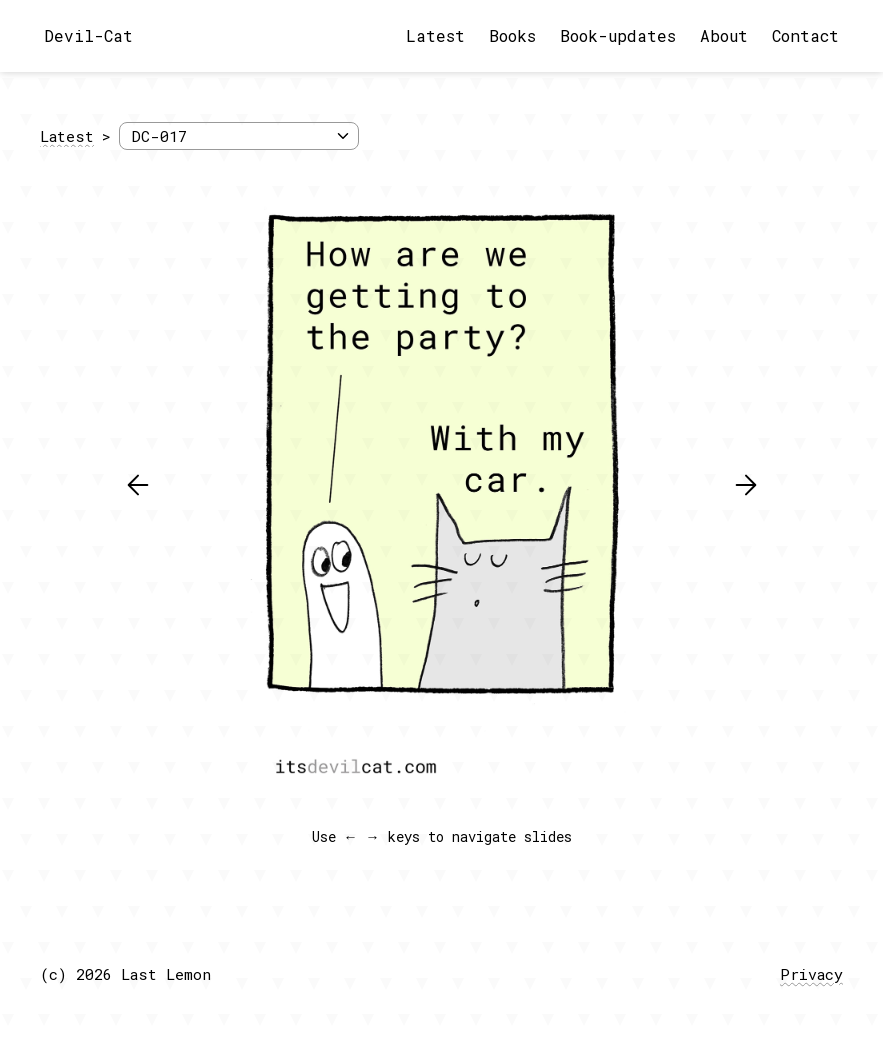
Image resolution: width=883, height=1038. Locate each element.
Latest (435, 35)
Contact (805, 35)
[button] (138, 485)
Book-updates (618, 35)
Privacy (811, 974)
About (724, 35)
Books (512, 35)
